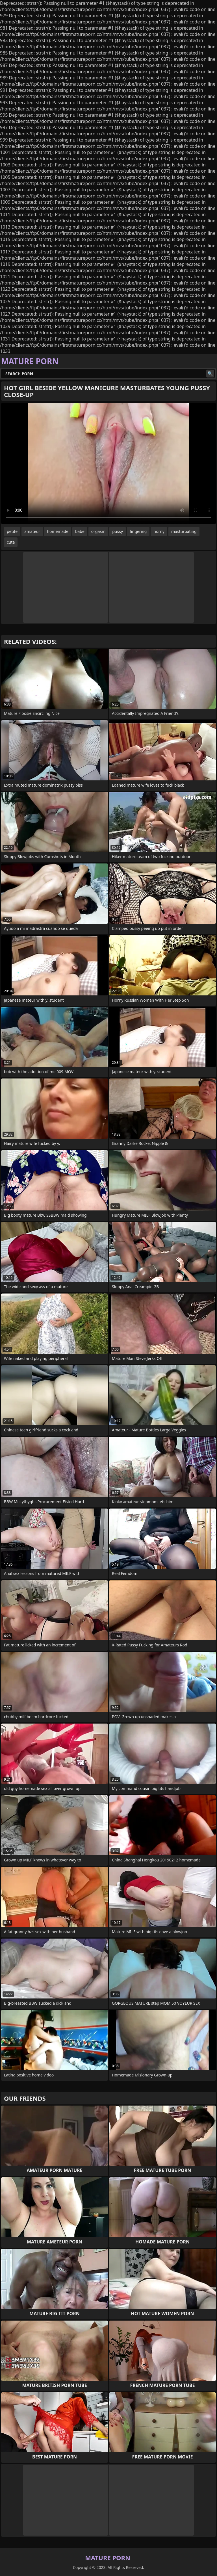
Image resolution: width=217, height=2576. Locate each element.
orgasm (98, 531)
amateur (32, 531)
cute (11, 542)
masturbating (184, 531)
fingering (138, 531)
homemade (57, 531)
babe (79, 531)
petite (12, 531)
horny (158, 531)
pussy (117, 531)
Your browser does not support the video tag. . (108, 463)
